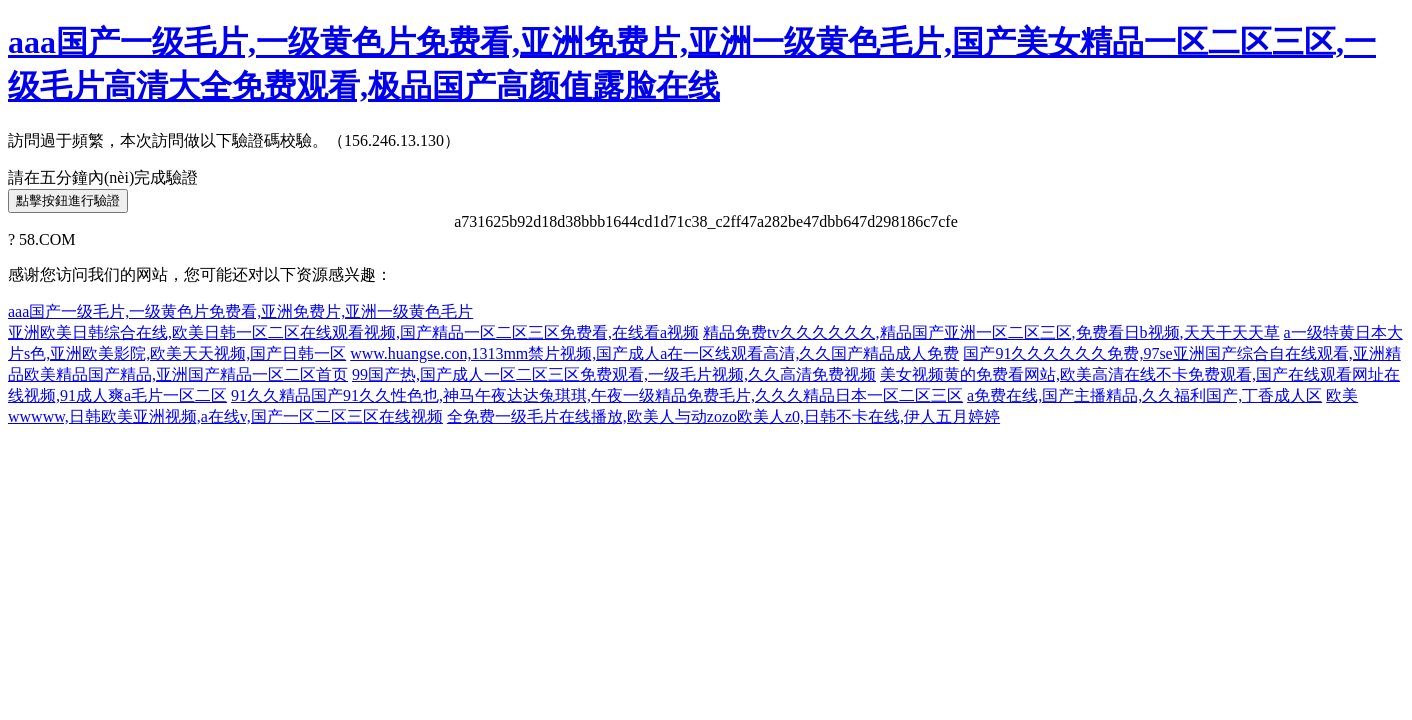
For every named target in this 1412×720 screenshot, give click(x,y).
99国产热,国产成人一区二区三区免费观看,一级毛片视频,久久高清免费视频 (614, 374)
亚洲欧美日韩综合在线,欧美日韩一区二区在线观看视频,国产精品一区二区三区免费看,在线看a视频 (353, 332)
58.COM (47, 239)
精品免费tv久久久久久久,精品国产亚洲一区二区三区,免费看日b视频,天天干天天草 (991, 332)
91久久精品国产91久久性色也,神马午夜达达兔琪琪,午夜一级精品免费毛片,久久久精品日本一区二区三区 (597, 395)
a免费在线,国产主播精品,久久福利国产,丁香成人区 (1144, 395)
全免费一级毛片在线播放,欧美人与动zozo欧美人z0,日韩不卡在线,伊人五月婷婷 (723, 416)
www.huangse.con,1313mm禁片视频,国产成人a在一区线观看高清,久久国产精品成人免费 (654, 353)
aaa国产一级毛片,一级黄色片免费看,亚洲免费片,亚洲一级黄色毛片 (240, 311)
